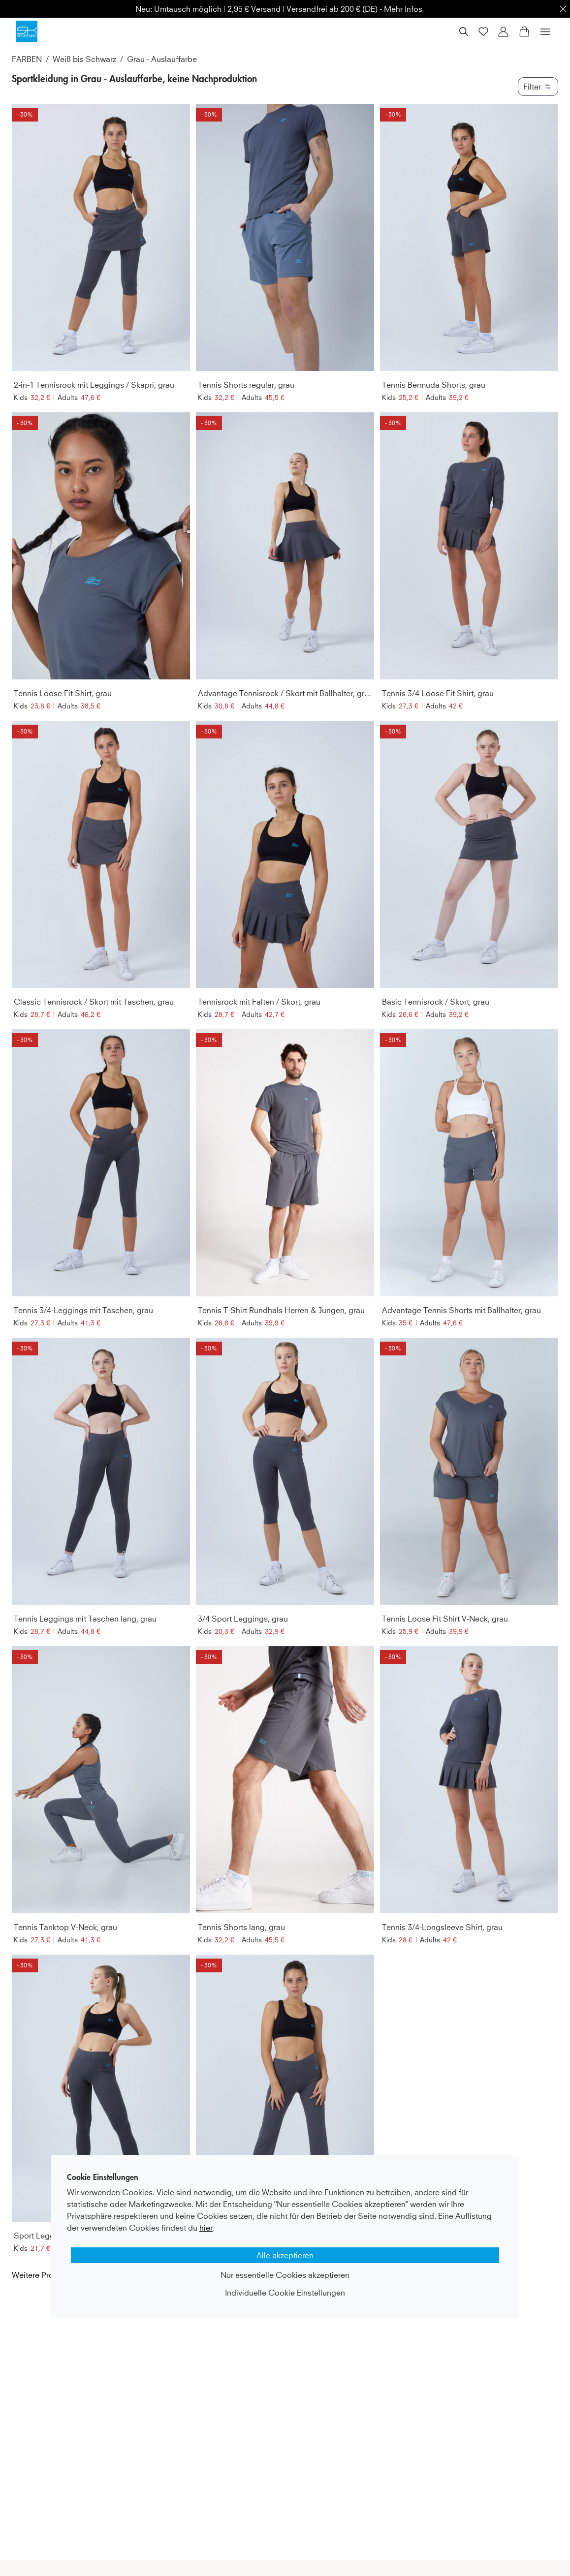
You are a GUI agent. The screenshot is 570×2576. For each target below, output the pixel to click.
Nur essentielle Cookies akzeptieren (285, 2275)
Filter (538, 87)
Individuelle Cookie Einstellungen (285, 2293)
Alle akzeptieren (285, 2255)
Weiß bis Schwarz (84, 59)
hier (206, 2228)
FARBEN (27, 59)
